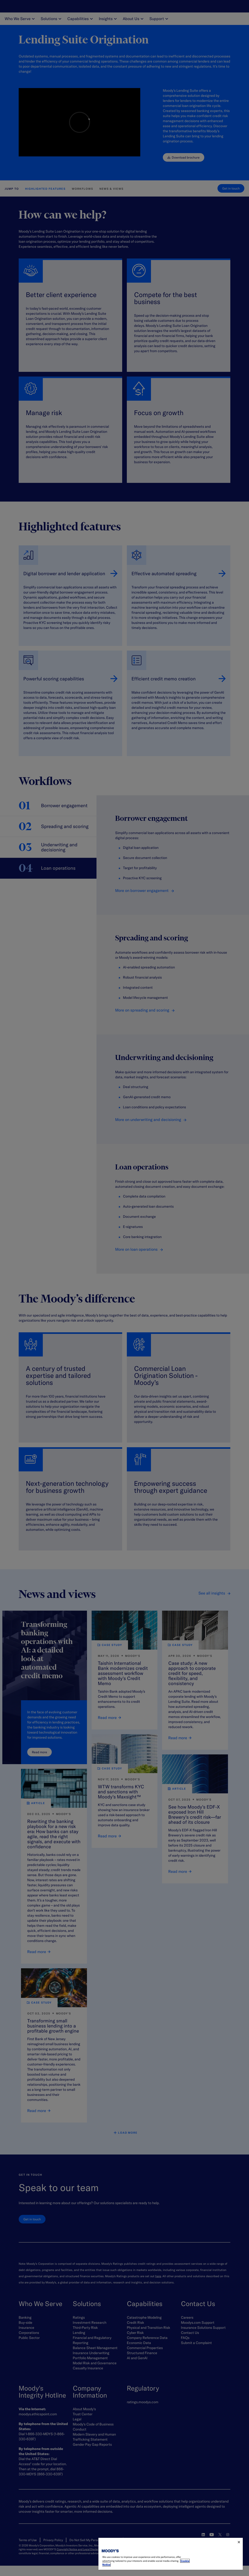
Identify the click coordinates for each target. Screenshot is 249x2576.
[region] (170, 2553)
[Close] (239, 2542)
